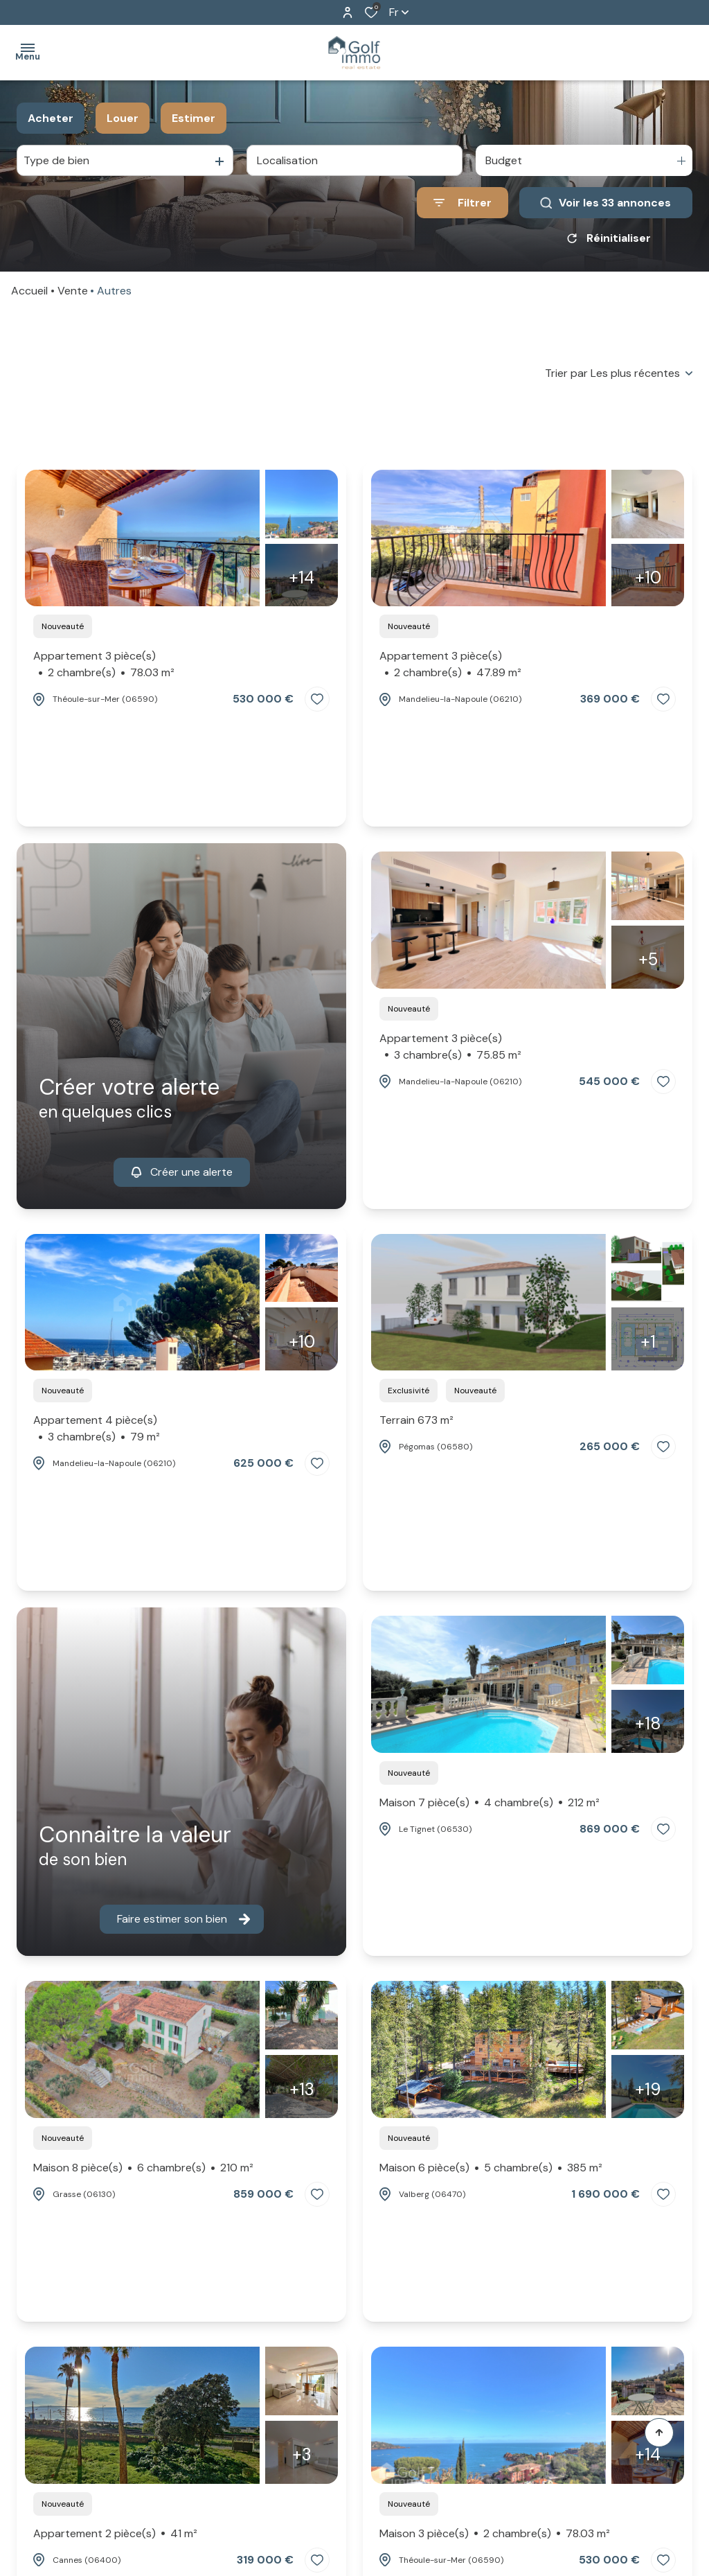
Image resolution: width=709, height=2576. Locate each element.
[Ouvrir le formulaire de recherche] (462, 202)
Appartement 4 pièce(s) (96, 1429)
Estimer (193, 118)
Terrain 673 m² (416, 1420)
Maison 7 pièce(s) (489, 1802)
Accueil (29, 290)
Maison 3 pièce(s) (494, 2533)
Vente (72, 290)
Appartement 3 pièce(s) (103, 665)
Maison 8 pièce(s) (143, 2168)
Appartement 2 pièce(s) (115, 2533)
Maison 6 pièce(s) (490, 2168)
